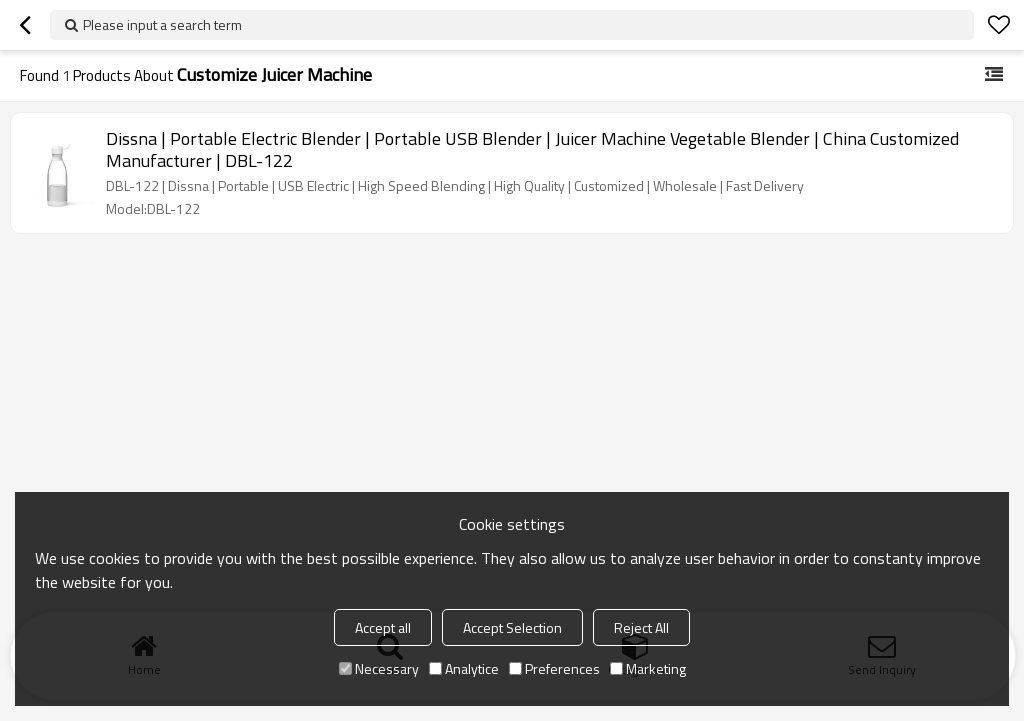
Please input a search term (162, 24)
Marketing (648, 668)
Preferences (554, 668)
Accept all (383, 627)
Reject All (641, 627)
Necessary (379, 668)
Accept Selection (512, 627)
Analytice (464, 668)
